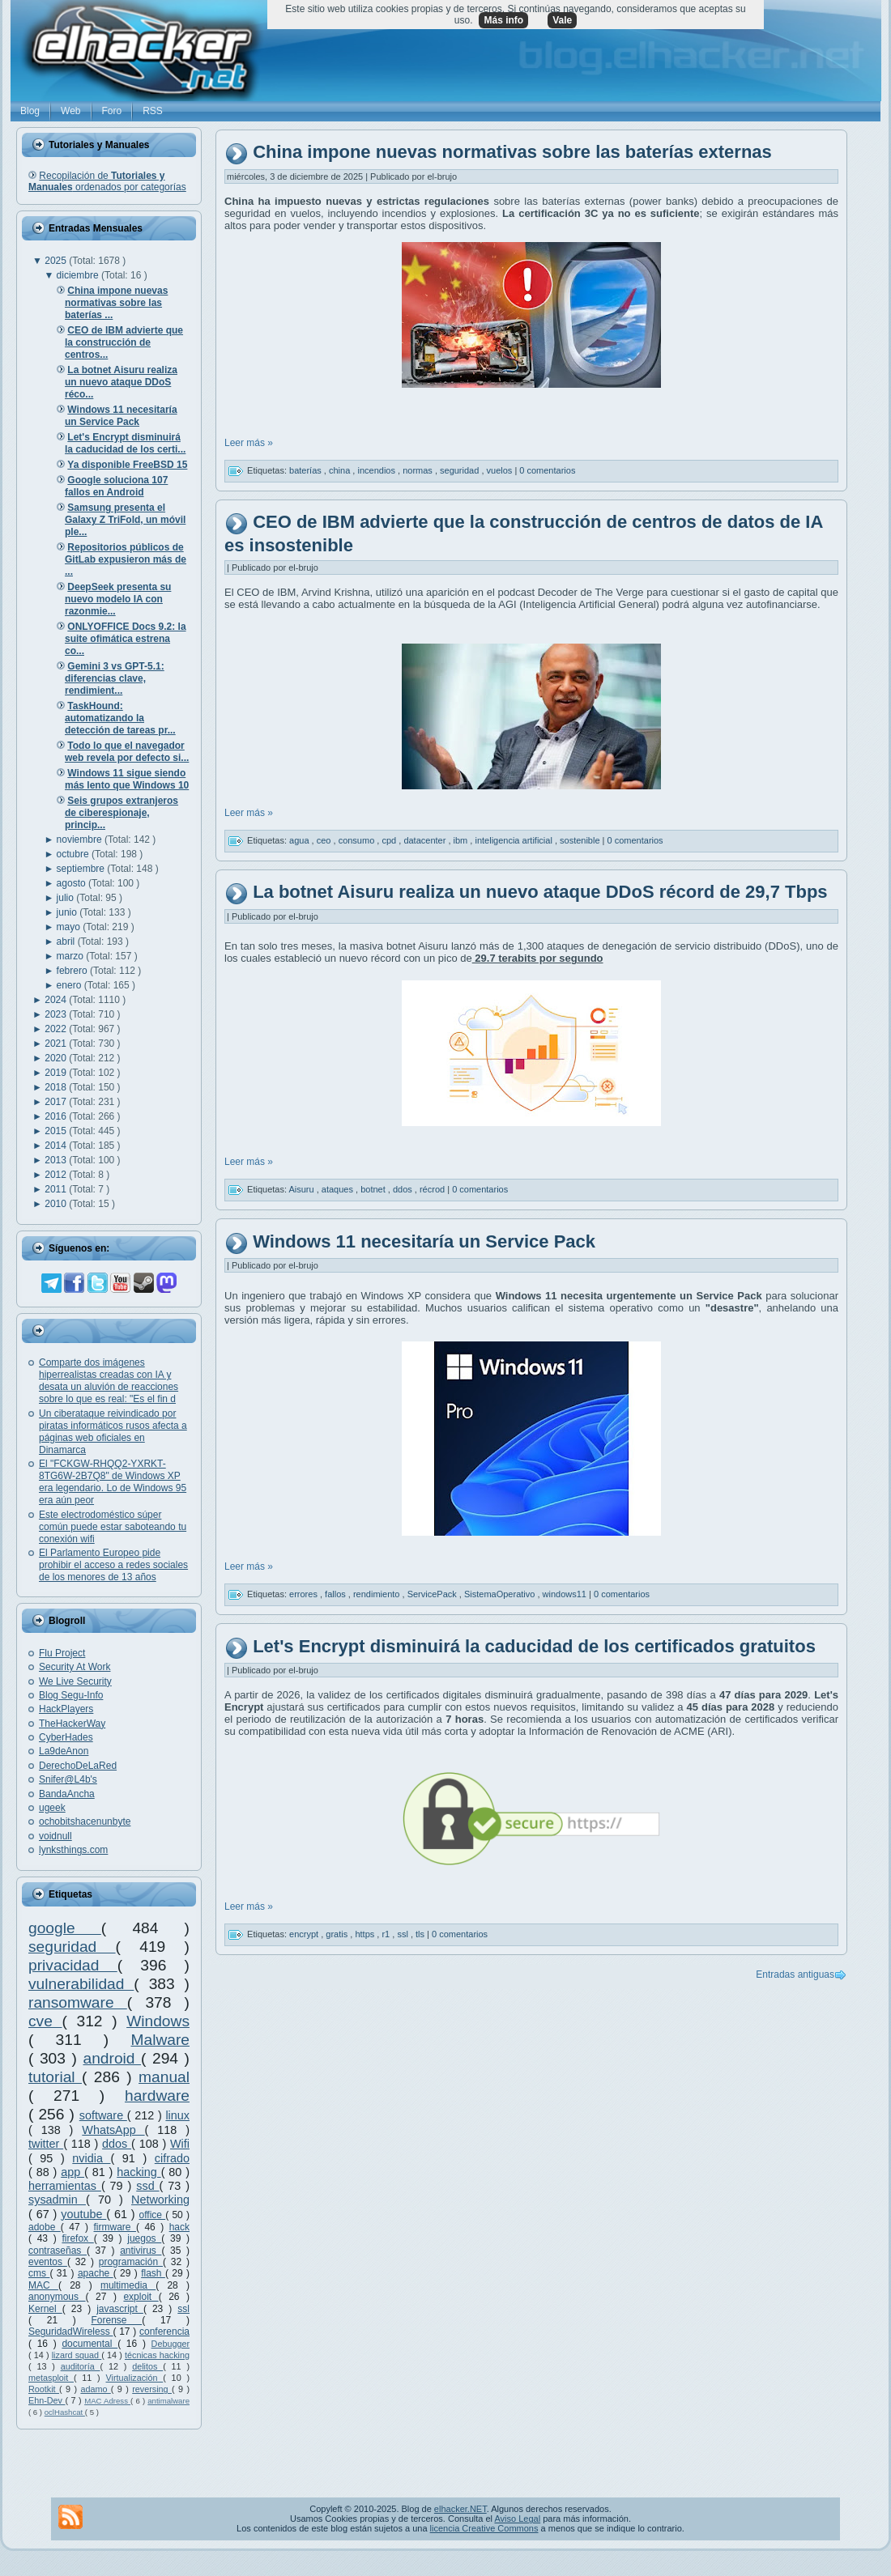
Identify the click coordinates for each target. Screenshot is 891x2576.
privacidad (72, 1965)
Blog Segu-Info (71, 1695)
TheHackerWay (72, 1723)
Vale (562, 20)
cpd (390, 840)
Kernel (45, 2309)
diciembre (79, 275)
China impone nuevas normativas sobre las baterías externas (512, 152)
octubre (74, 854)
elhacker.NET (460, 2509)
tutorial (55, 2076)
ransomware (77, 2002)
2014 (57, 1145)
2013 (57, 1160)
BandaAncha (67, 1794)
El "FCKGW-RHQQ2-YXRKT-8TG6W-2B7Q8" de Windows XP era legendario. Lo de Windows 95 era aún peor (112, 1482)
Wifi (180, 2143)
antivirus (140, 2250)
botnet (374, 1189)
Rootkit (43, 2389)
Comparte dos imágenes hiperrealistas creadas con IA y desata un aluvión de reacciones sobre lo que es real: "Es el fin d (108, 1381)
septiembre (82, 868)
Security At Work (74, 1667)
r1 (387, 1934)
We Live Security (75, 1681)
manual (164, 2076)
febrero (73, 970)
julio (67, 897)
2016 (57, 1116)
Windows (158, 2021)
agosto (72, 883)
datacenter (425, 840)
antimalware (168, 2400)
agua (300, 840)
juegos (144, 2238)
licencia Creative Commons (484, 2528)
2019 (57, 1072)
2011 (57, 1189)
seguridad (72, 1946)
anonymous (57, 2296)
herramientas (64, 2185)
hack (179, 2227)
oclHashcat (65, 2412)
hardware (157, 2095)
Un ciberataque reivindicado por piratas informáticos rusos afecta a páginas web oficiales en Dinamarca (113, 1432)
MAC (43, 2285)
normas (419, 470)
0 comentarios (547, 470)
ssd (147, 2185)
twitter (45, 2143)
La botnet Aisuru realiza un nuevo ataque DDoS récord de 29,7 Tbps (540, 892)
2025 (57, 260)
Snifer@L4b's (68, 1779)
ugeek (52, 1807)
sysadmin (57, 2199)
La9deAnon (63, 1751)
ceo (325, 840)
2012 (57, 1174)
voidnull (55, 1836)
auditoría (80, 2366)
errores (304, 1594)
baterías (306, 470)
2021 (57, 1043)
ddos (116, 2143)
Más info (503, 20)
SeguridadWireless (70, 2331)
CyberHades (66, 1737)
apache (95, 2273)
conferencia (164, 2331)
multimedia (128, 2285)
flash (153, 2273)
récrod (433, 1189)
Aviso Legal (517, 2518)
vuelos (501, 470)
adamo (95, 2389)
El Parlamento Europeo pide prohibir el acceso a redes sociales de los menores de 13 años (113, 1565)
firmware (115, 2227)
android (112, 2058)
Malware (160, 2039)
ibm (462, 840)
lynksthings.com (73, 1849)
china (340, 470)
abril (67, 941)
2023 (57, 1014)
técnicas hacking (157, 2355)
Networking (160, 2199)
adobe (44, 2227)
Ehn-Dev (47, 2400)
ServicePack (433, 1594)
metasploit (51, 2378)
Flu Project (62, 1653)
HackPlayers (66, 1709)
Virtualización (134, 2378)
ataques (339, 1189)
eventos (47, 2262)
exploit (140, 2296)
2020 (57, 1058)
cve (45, 2021)
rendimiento (378, 1594)
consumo (358, 840)
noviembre (80, 839)
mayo (70, 927)
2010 (57, 1203)
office (152, 2215)
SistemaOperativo (500, 1594)
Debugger (170, 2344)
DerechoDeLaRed (78, 1765)
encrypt (305, 1934)
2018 (57, 1087)
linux (177, 2115)
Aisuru (302, 1189)
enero (70, 985)
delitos (147, 2366)
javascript (119, 2309)
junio (68, 912)
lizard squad (77, 2355)
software (103, 2115)
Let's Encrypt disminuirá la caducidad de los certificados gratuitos (534, 1646)
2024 (57, 999)
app (72, 2172)
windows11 (566, 1594)
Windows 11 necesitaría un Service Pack (424, 1241)
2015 (57, 1131)
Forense (116, 2320)
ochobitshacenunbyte (84, 1821)
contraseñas (57, 2250)
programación (131, 2262)
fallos (336, 1594)
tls (421, 1934)
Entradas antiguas (795, 1974)
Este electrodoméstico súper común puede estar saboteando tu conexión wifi (112, 1527)
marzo (72, 956)
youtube (83, 2214)
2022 (57, 1029)
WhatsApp (113, 2129)
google (64, 1927)
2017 (57, 1101)
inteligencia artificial (514, 840)
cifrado (172, 2158)
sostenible (581, 840)
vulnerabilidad (81, 1983)
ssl (183, 2309)
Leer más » (248, 442)
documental (89, 2343)
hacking (138, 2172)
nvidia (91, 2158)
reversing (152, 2389)
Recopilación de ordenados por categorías (107, 181)
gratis (338, 1934)
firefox (77, 2238)
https (366, 1934)
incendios (377, 470)
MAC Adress (107, 2400)
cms (38, 2273)
